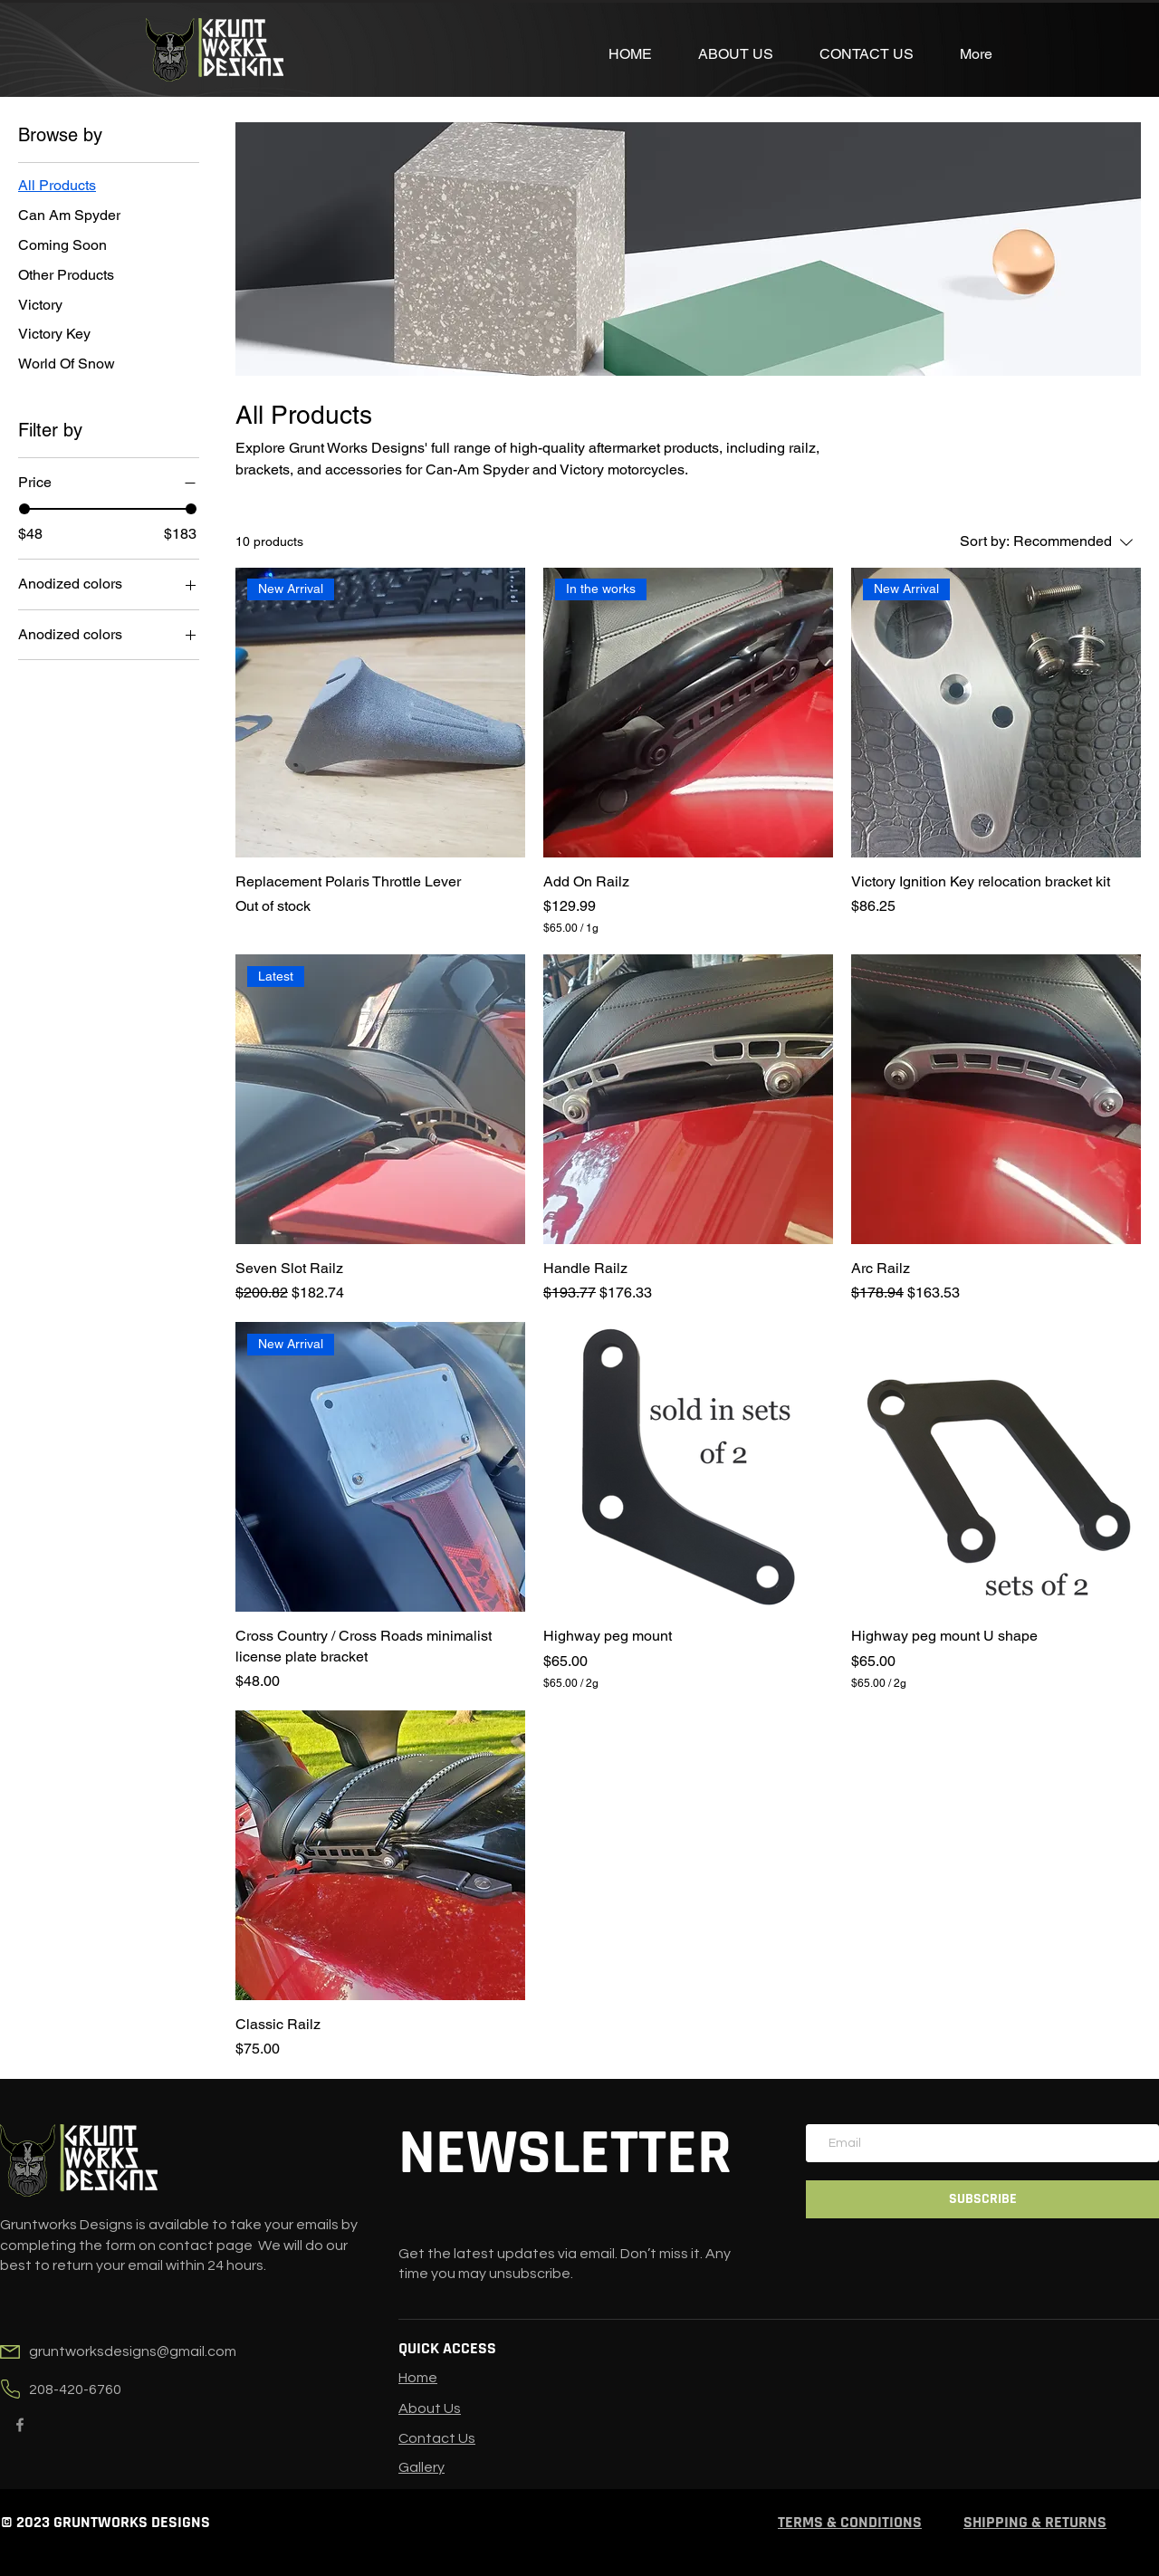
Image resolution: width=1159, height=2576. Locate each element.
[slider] (24, 509)
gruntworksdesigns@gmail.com (132, 2351)
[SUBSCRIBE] (982, 2199)
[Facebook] (20, 2425)
